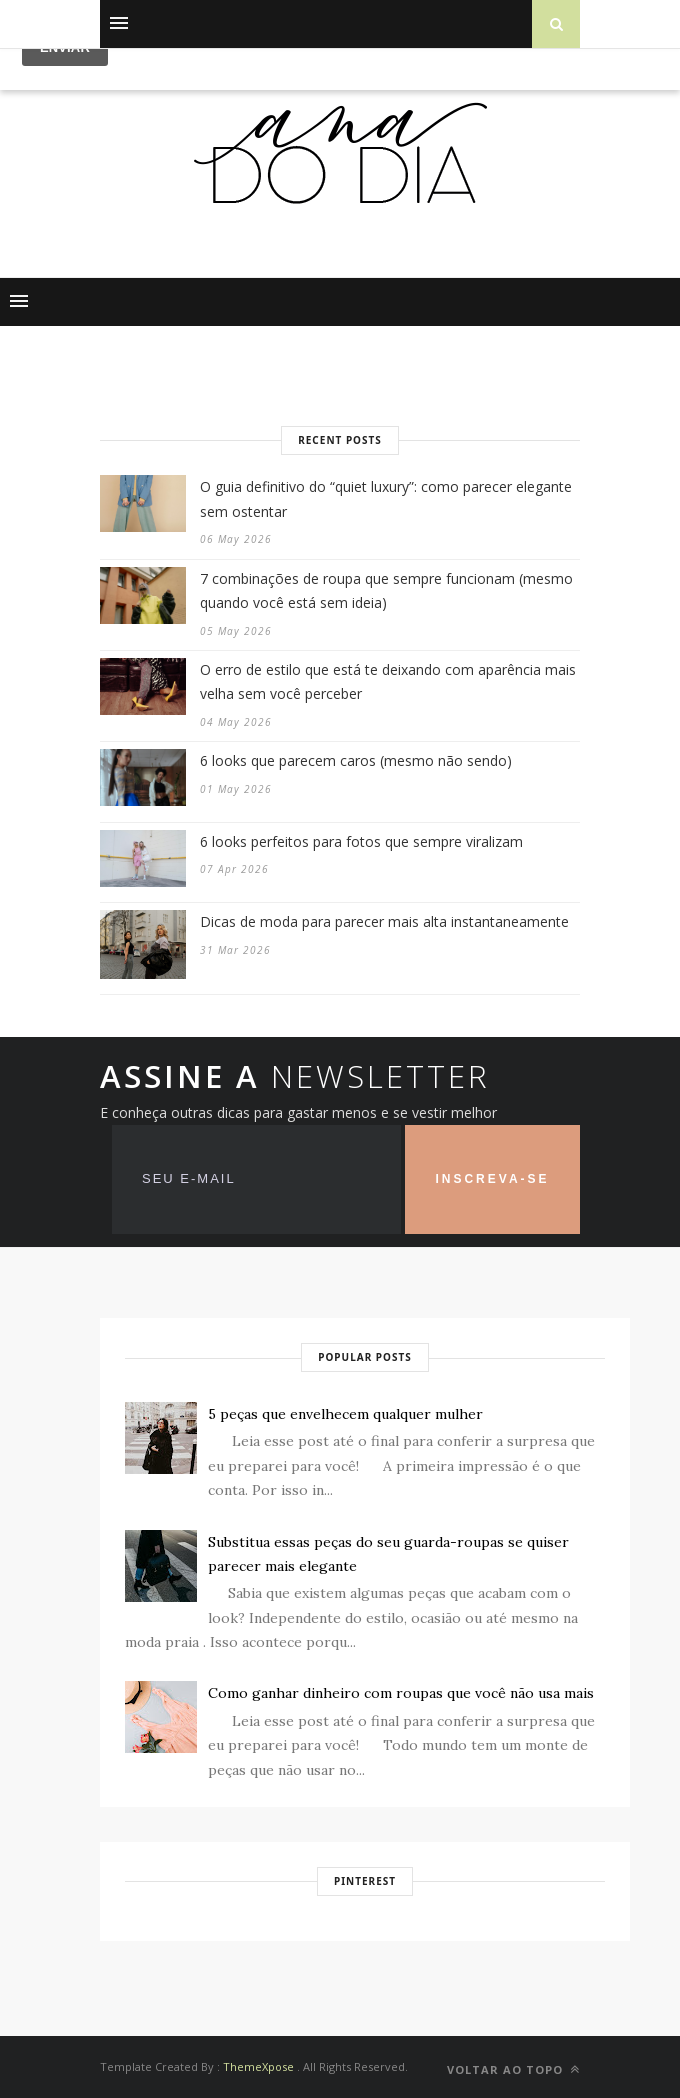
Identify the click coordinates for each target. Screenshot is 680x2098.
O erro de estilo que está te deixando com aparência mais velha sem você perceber (388, 682)
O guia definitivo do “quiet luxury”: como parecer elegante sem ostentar (386, 499)
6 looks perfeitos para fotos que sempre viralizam (361, 841)
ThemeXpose (258, 2066)
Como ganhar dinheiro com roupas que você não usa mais (401, 1693)
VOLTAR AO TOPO (513, 2069)
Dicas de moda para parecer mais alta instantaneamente (384, 921)
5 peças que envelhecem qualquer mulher (345, 1414)
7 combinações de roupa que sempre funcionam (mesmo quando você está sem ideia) (386, 591)
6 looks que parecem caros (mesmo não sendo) (356, 760)
